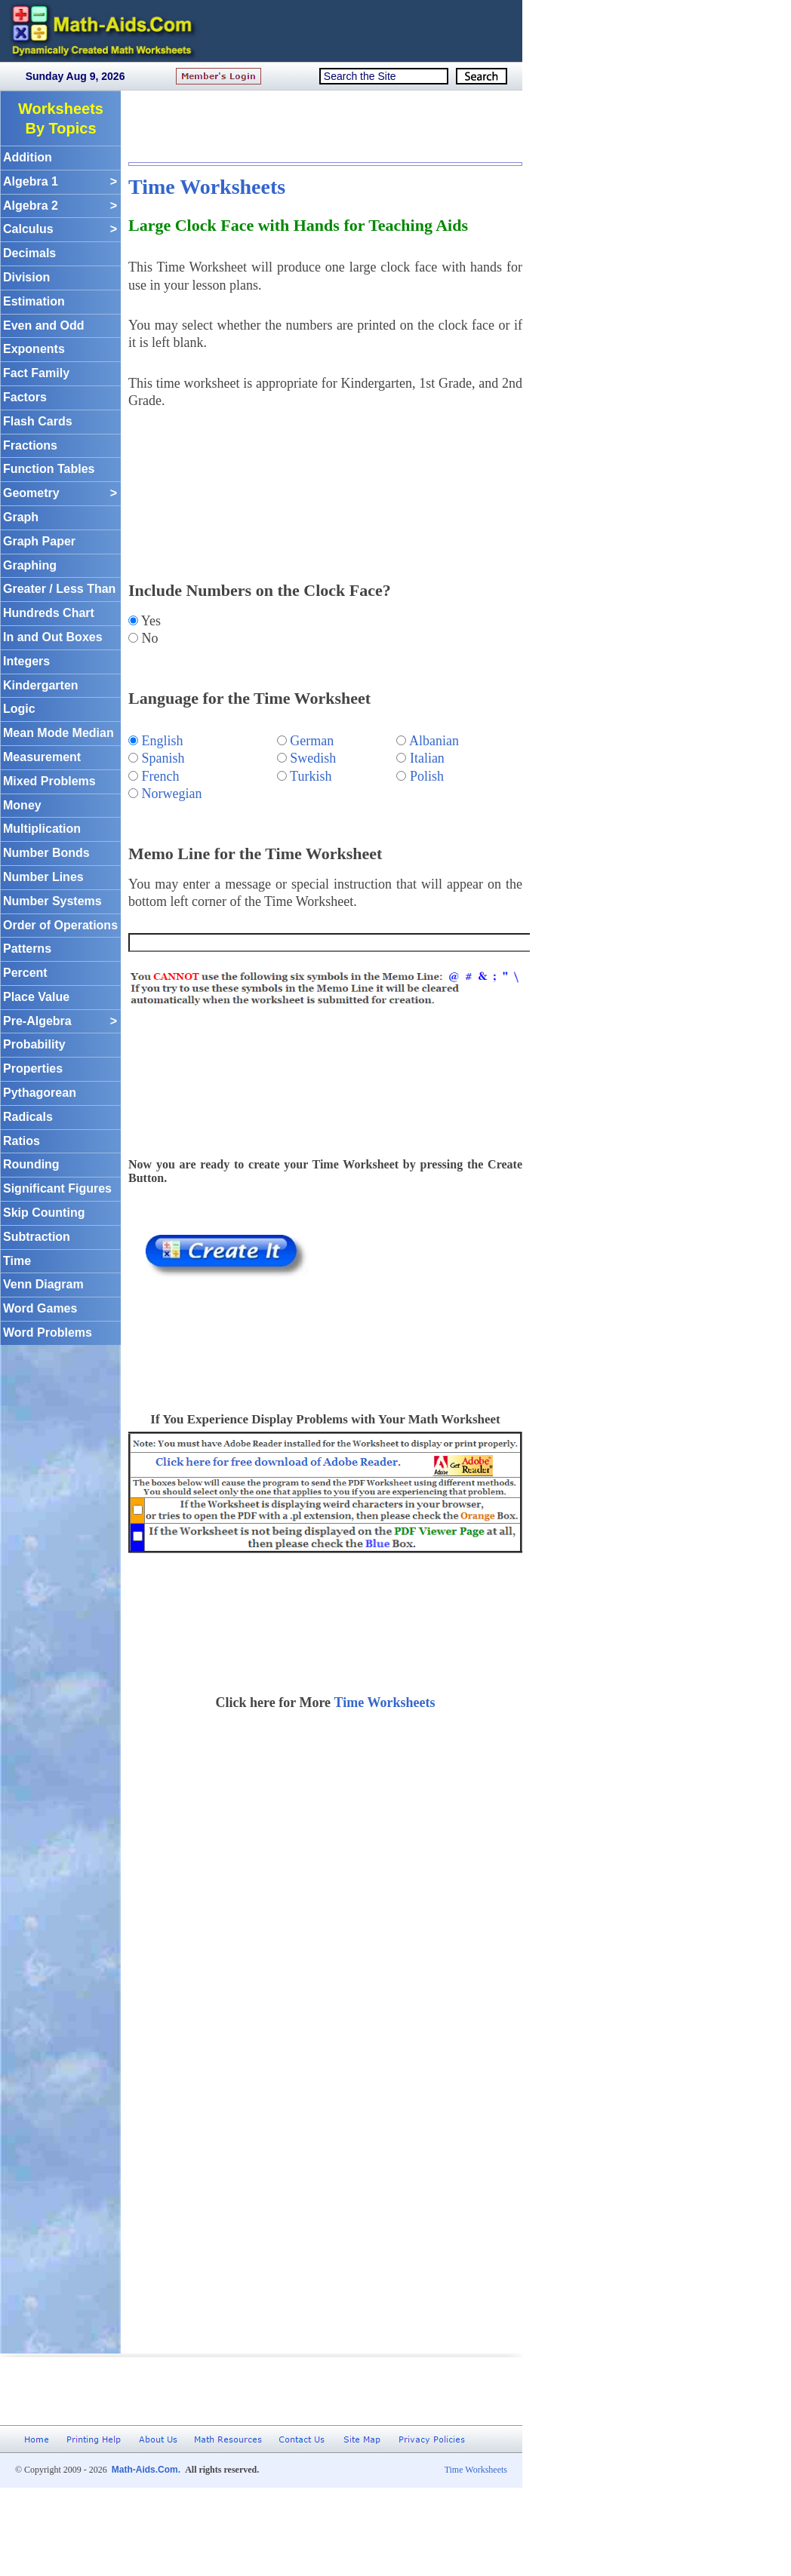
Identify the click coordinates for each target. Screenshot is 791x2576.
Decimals (29, 253)
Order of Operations (60, 925)
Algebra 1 (60, 182)
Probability (34, 1044)
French (161, 776)
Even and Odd (44, 325)
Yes (149, 620)
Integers (26, 661)
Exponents (34, 348)
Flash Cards (37, 421)
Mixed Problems (49, 781)
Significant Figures (57, 1188)
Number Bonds (46, 852)
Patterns (27, 948)
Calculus (60, 230)
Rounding (31, 1164)
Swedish (313, 758)
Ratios (21, 1140)
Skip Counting (44, 1212)
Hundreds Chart (48, 612)
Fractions (30, 445)
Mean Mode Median (58, 732)
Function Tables (48, 468)
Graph (20, 517)
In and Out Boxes (53, 637)
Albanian (434, 740)
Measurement (42, 757)
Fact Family (36, 373)
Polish (427, 776)
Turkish (310, 776)
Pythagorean (39, 1092)
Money (22, 805)
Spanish (163, 758)
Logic (19, 708)
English (162, 740)
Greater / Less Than (59, 588)
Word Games (40, 1308)
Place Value (36, 996)
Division (26, 277)
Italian (427, 758)
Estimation (34, 301)
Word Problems (47, 1332)
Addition (27, 157)
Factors (25, 397)
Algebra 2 (60, 206)
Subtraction (36, 1236)
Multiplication (42, 828)
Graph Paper (39, 541)
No (148, 638)
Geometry (60, 494)
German (312, 740)
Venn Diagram (43, 1284)
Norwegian (172, 793)
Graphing (30, 565)
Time (17, 1260)
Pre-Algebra (60, 1022)
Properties (33, 1068)
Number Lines (43, 876)
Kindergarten (40, 685)
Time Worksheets (206, 186)
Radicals (28, 1116)
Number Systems (52, 901)
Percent (25, 972)
